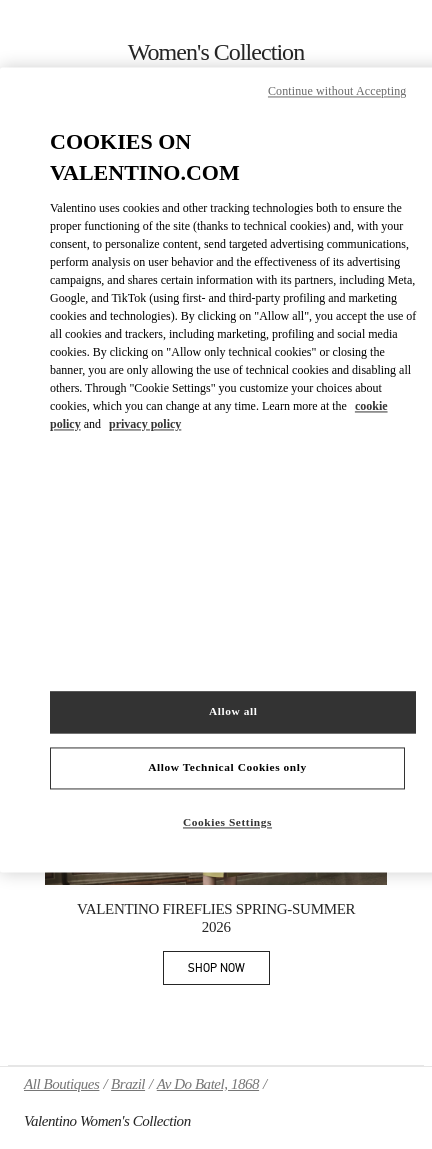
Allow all (233, 711)
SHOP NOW (229, 971)
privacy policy (145, 424)
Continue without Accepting (337, 92)
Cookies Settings (227, 822)
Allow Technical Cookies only (227, 767)
